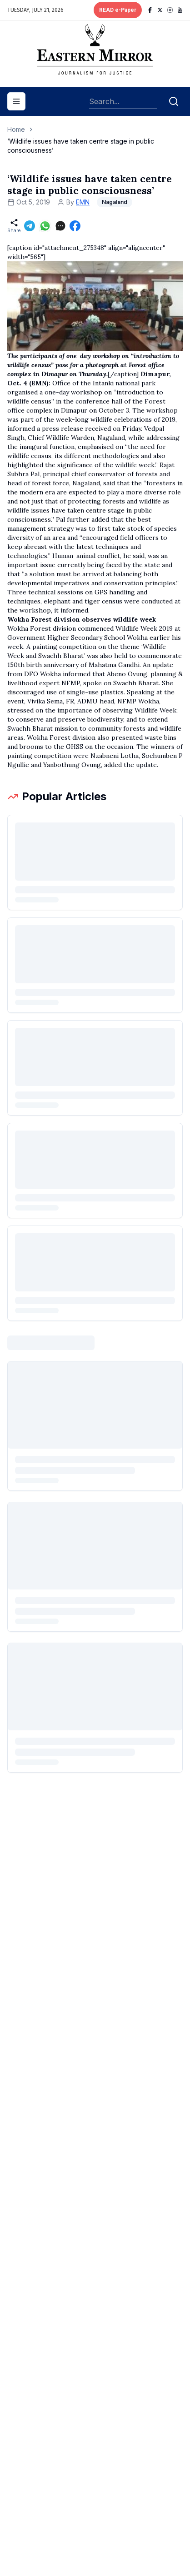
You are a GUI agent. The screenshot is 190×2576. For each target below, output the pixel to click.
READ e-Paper (117, 10)
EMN (83, 202)
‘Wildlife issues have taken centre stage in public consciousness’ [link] (80, 145)
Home (16, 129)
